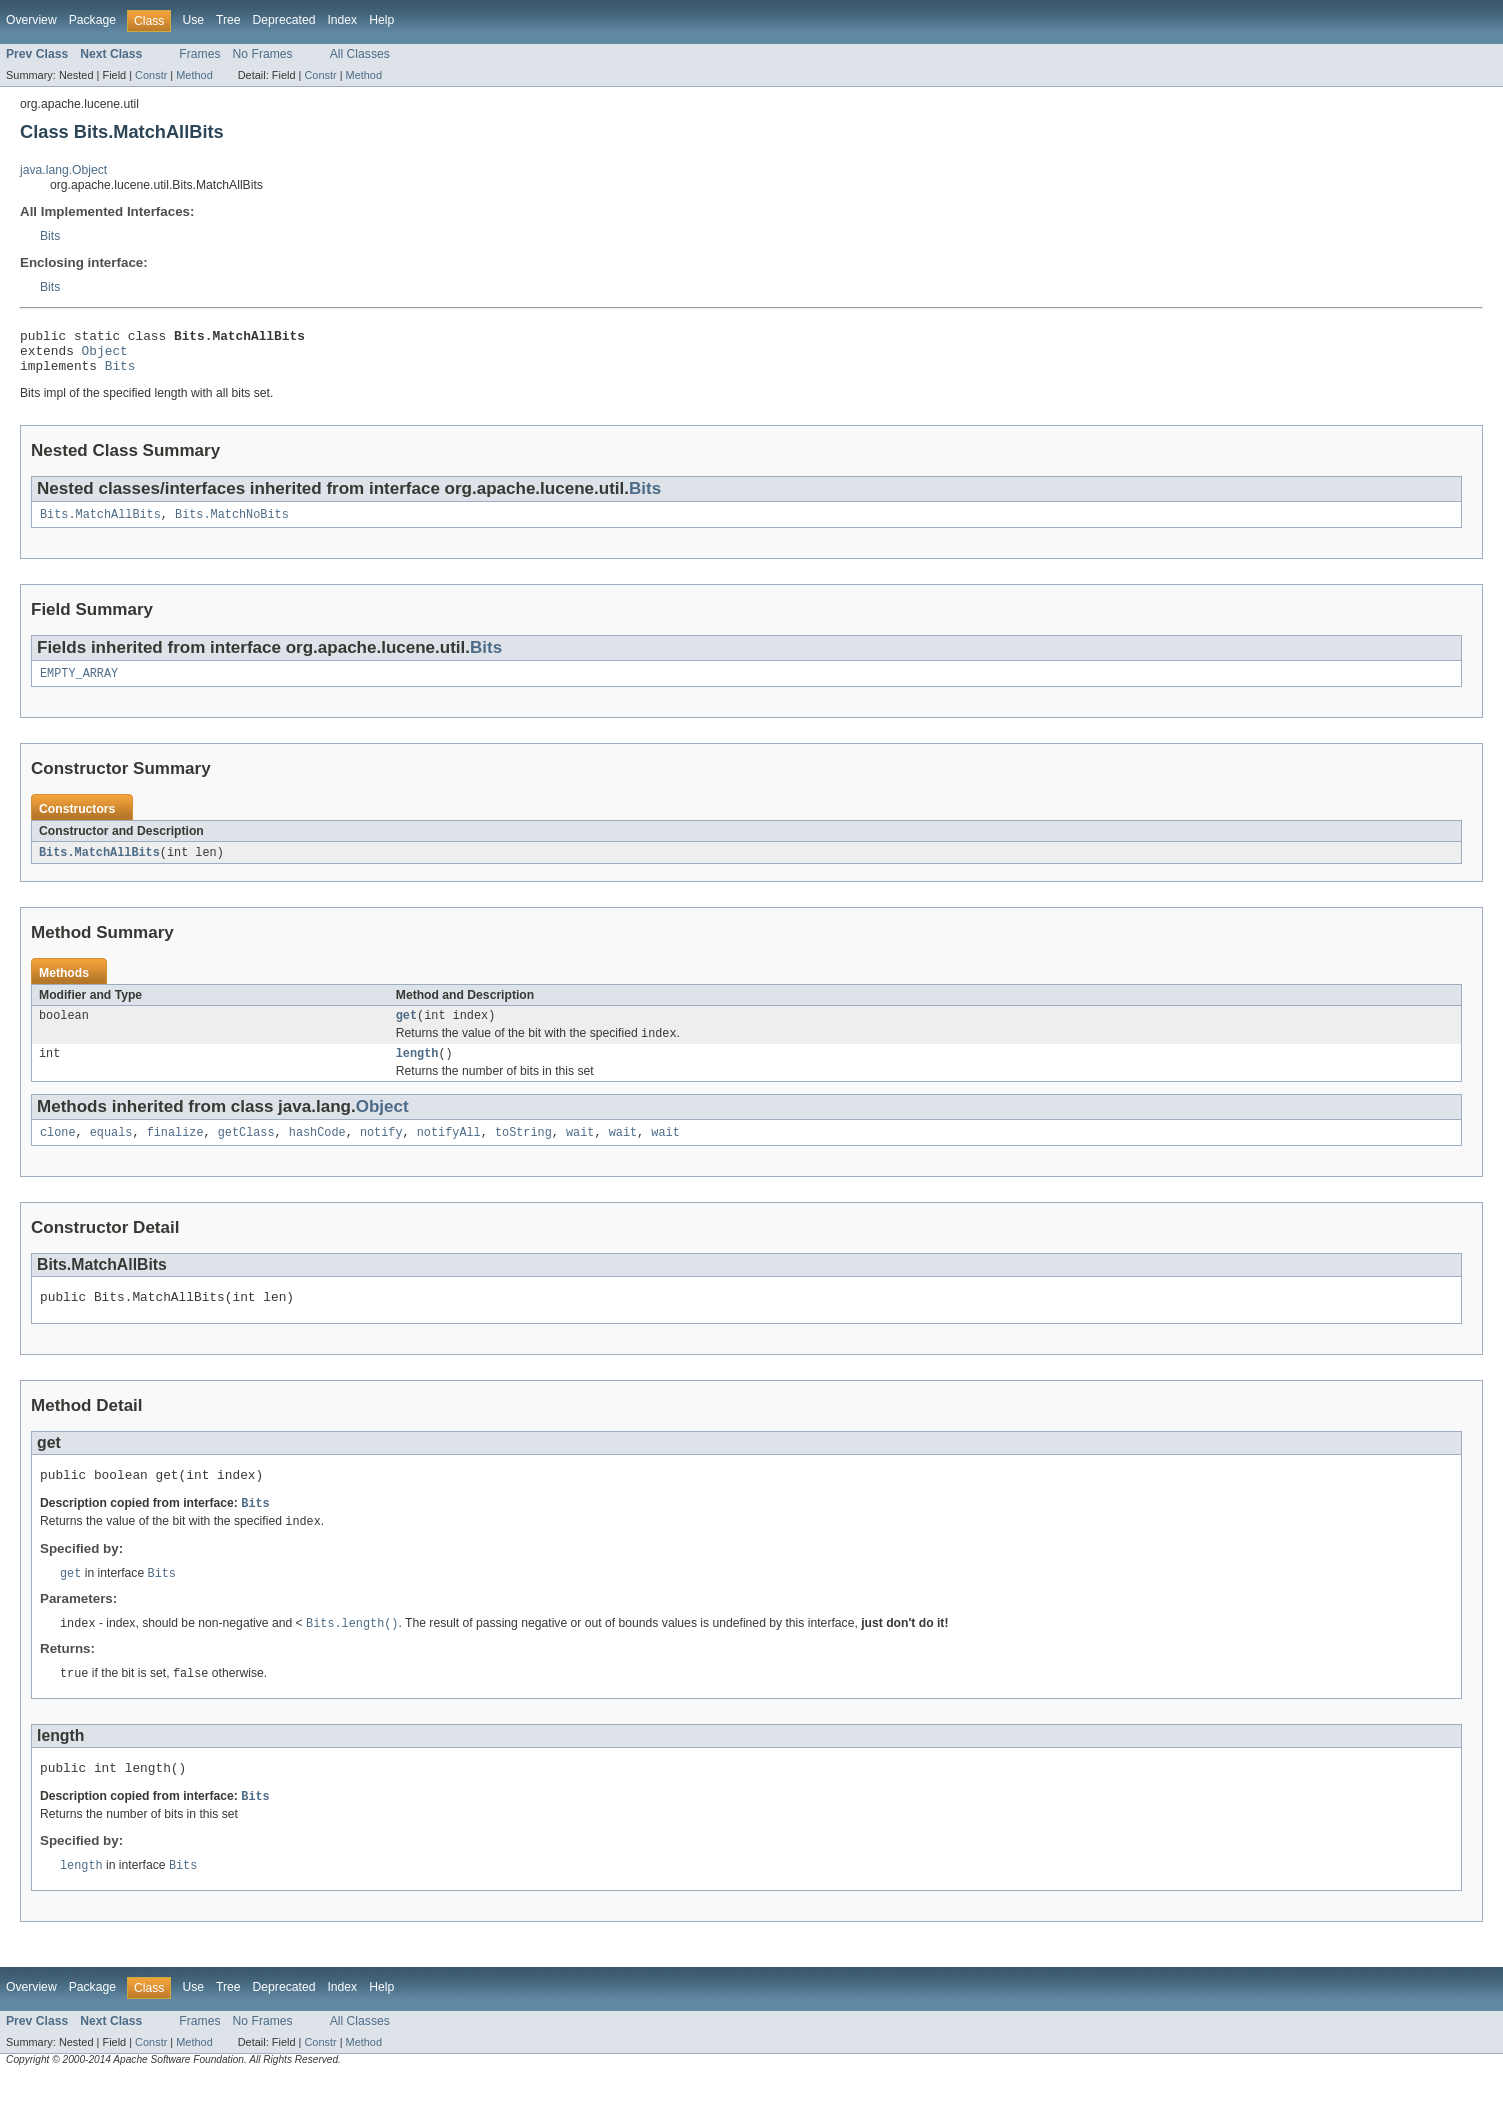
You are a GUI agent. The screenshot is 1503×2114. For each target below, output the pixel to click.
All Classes (360, 54)
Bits (50, 236)
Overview (31, 20)
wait (580, 1153)
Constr (151, 75)
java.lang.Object (63, 170)
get (406, 1031)
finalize (175, 1153)
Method (194, 75)
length (417, 1072)
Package (92, 20)
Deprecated (284, 20)
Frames (199, 54)
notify (381, 1153)
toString (523, 1153)
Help (381, 20)
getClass (246, 1153)
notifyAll (449, 1153)
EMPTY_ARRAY (79, 686)
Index (342, 20)
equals (111, 1153)
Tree (228, 20)
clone (58, 1153)
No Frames (263, 54)
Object (105, 356)
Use (193, 20)
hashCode (317, 1153)
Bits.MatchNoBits (232, 525)
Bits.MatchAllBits (100, 525)
